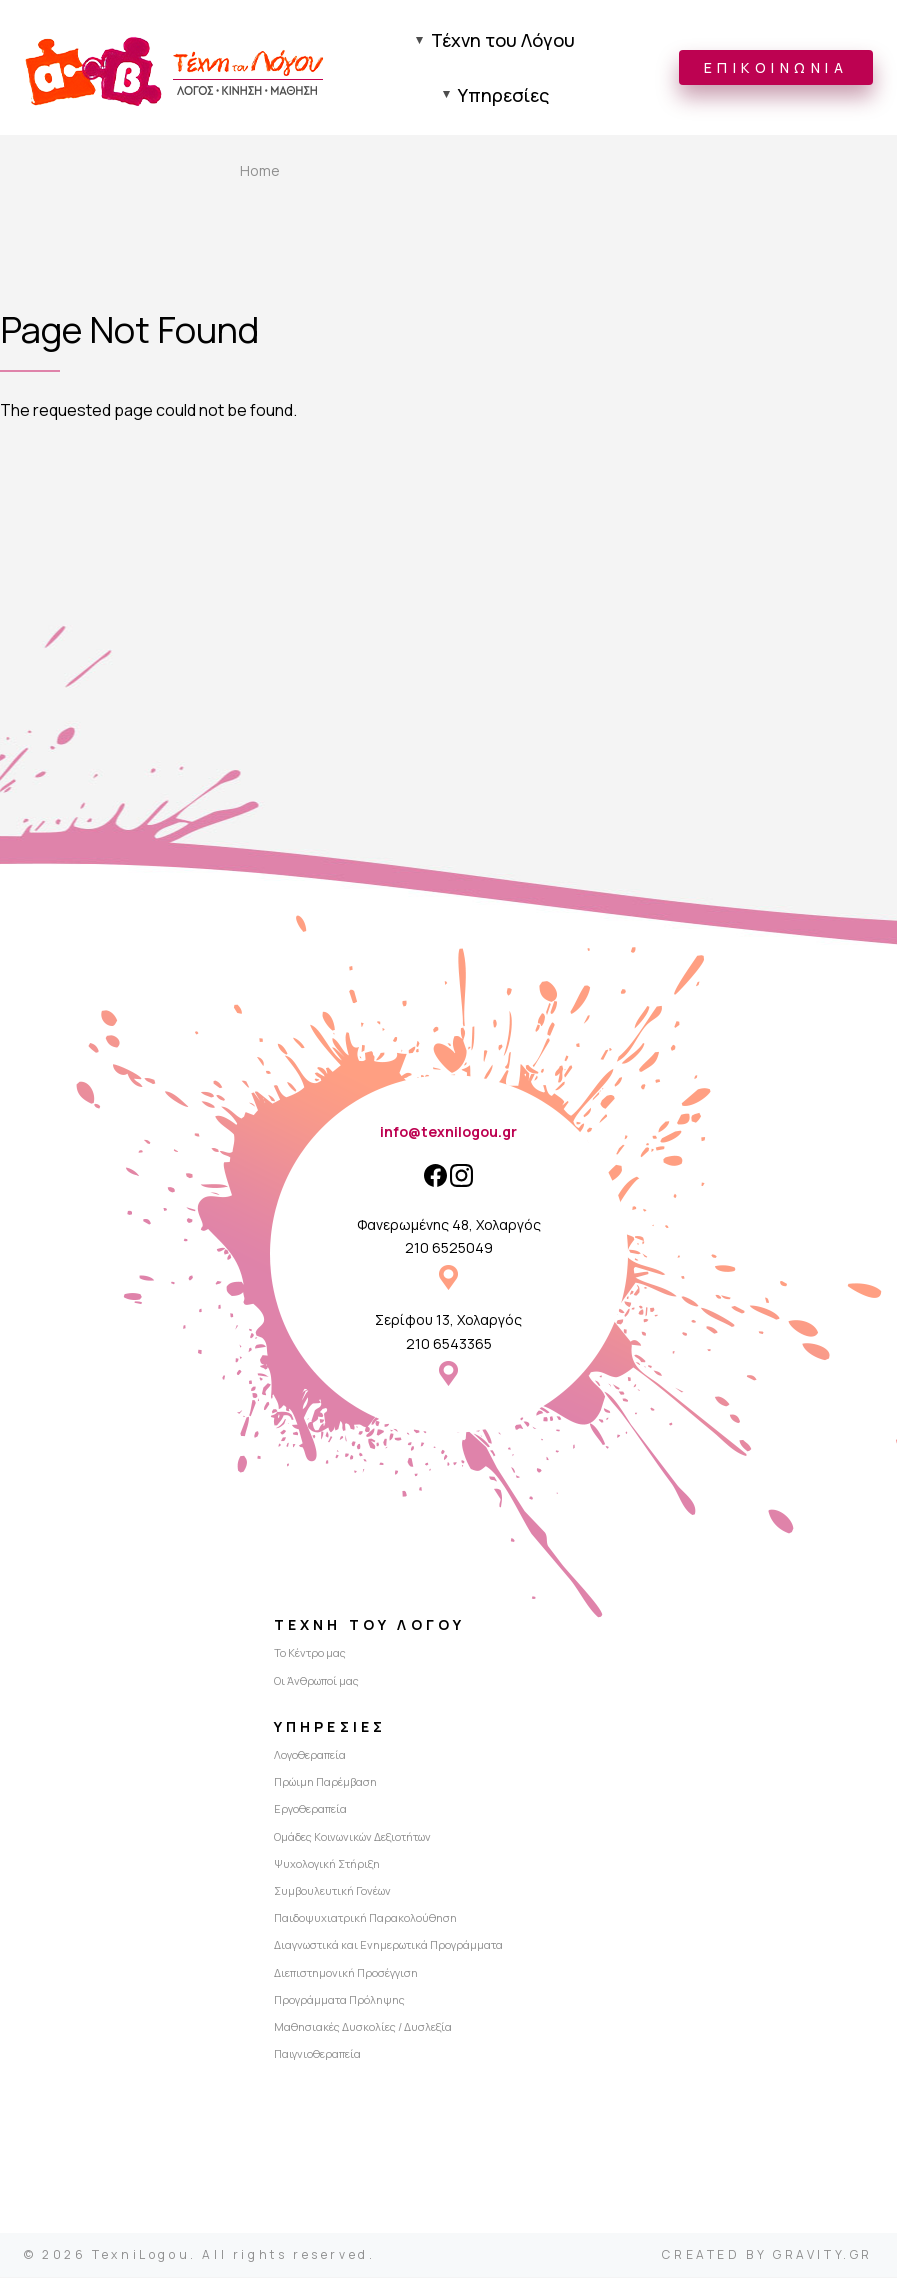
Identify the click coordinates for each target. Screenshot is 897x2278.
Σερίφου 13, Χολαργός (448, 1321)
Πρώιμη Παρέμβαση (325, 1783)
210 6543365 (449, 1344)
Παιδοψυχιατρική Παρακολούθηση (365, 1919)
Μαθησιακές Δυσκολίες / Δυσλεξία (363, 2028)
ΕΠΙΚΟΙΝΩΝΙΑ (776, 68)
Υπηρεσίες (503, 96)
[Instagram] (461, 1176)
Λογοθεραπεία (310, 1756)
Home (260, 172)
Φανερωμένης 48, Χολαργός (449, 1225)
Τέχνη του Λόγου (503, 41)
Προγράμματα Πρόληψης (339, 2000)
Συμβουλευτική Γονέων (332, 1892)
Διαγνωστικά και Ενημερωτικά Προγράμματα (388, 1946)
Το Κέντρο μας (310, 1654)
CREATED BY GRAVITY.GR (767, 2255)
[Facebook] (435, 1176)
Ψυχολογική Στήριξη (327, 1864)
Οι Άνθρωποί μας (316, 1681)
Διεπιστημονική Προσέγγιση (346, 1973)
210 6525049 (449, 1249)
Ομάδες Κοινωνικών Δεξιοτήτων (352, 1837)
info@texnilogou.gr (448, 1133)
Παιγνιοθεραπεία (317, 2055)
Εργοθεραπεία (310, 1810)
